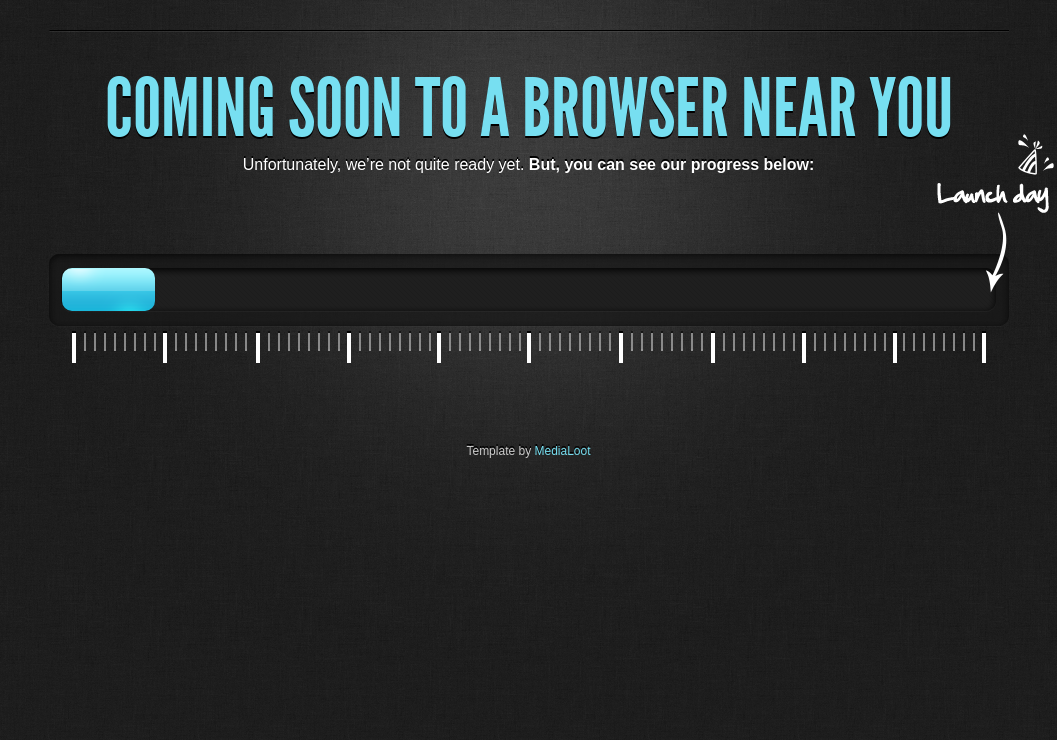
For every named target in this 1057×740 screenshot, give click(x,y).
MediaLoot (563, 451)
